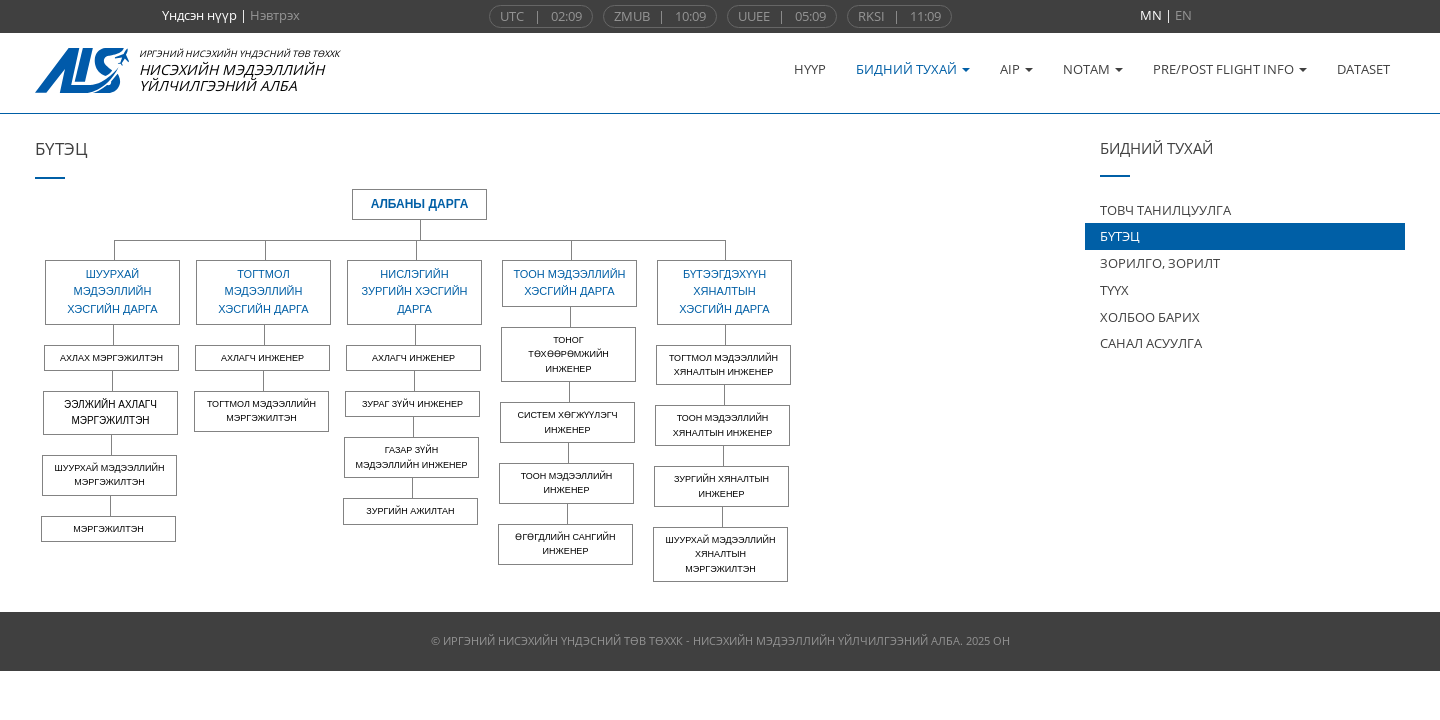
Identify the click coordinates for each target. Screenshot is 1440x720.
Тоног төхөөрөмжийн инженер (568, 354)
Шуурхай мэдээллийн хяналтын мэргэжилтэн (721, 554)
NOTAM (1093, 69)
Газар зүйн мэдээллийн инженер (412, 457)
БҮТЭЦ (1120, 236)
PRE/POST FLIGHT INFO (1230, 69)
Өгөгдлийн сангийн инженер (565, 544)
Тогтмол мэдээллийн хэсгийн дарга (263, 291)
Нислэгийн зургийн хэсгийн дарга (414, 291)
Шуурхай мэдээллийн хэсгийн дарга (112, 291)
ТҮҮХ (1114, 290)
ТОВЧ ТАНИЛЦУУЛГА (1165, 210)
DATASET (1363, 69)
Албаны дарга (420, 204)
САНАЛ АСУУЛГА (1151, 343)
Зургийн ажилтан (410, 511)
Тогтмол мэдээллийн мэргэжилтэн (261, 411)
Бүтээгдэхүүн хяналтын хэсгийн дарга (724, 291)
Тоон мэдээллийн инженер (567, 483)
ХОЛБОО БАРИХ (1150, 317)
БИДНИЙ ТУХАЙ (913, 69)
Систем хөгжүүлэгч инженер (567, 422)
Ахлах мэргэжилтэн (111, 358)
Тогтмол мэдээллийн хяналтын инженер (723, 365)
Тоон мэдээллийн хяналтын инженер (722, 425)
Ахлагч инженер (262, 358)
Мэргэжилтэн (108, 529)
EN (1183, 15)
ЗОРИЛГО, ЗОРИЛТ (1160, 263)
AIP (1016, 69)
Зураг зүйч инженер (412, 404)
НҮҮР (810, 69)
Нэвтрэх (275, 15)
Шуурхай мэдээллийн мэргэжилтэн (110, 475)
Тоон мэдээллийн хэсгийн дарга (569, 283)
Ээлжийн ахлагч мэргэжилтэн (110, 412)
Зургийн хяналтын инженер (721, 486)
